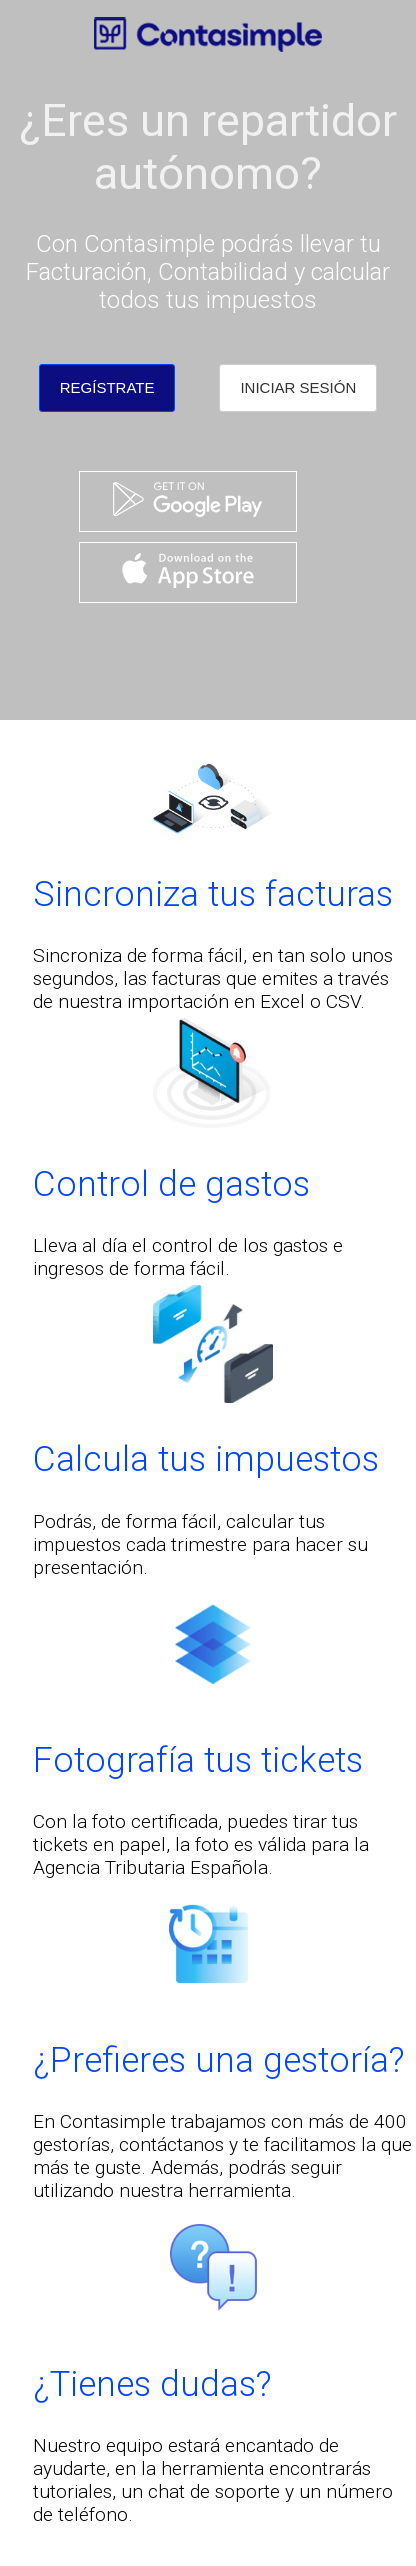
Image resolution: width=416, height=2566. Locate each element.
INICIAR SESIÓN (298, 387)
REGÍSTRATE (107, 387)
